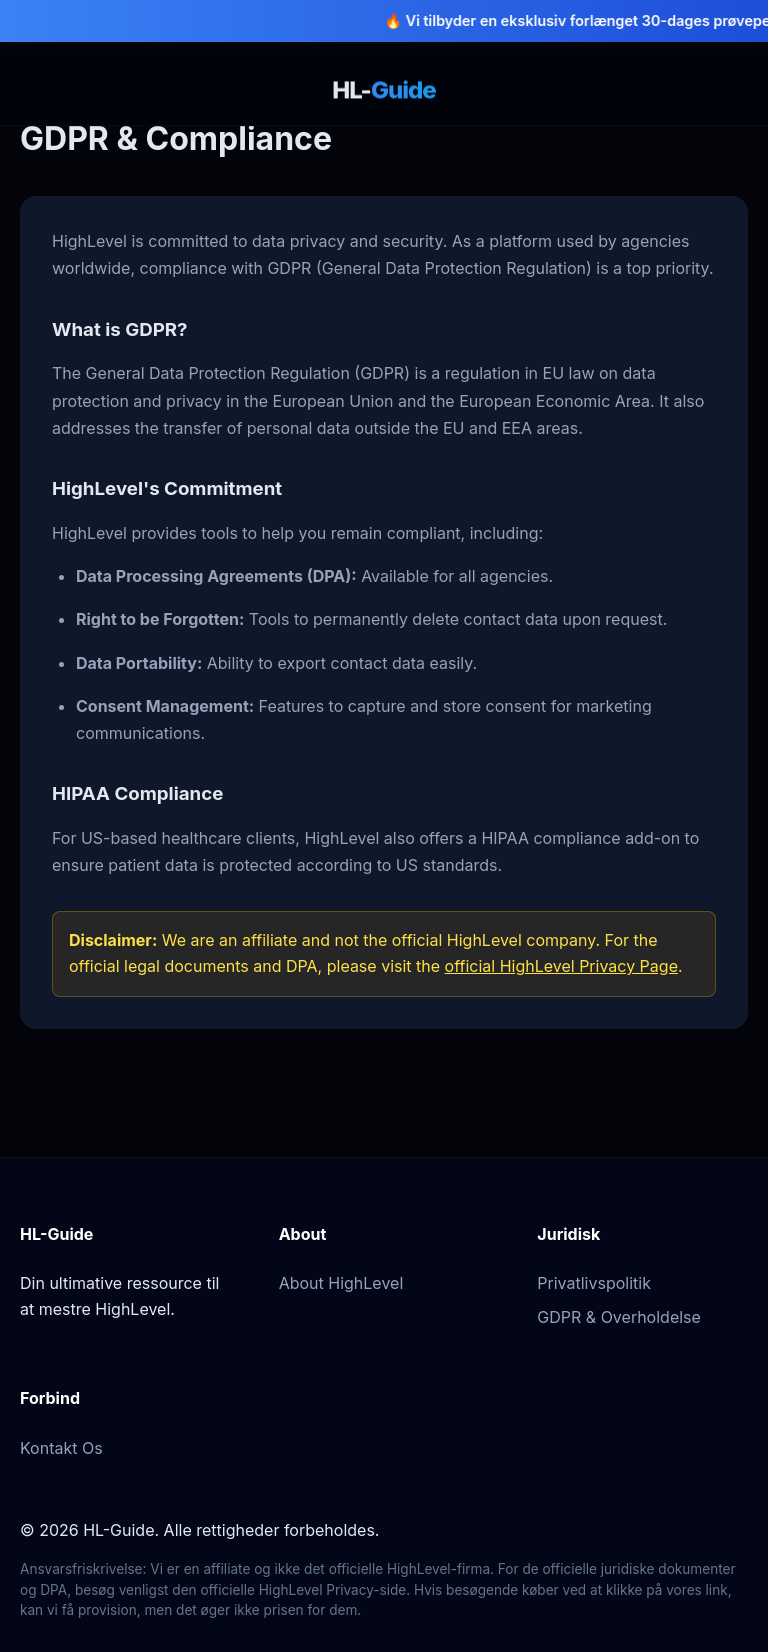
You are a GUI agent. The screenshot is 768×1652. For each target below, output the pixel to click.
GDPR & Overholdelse (619, 1317)
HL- (383, 89)
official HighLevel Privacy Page (561, 966)
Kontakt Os (61, 1448)
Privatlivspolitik (594, 1283)
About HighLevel (341, 1283)
